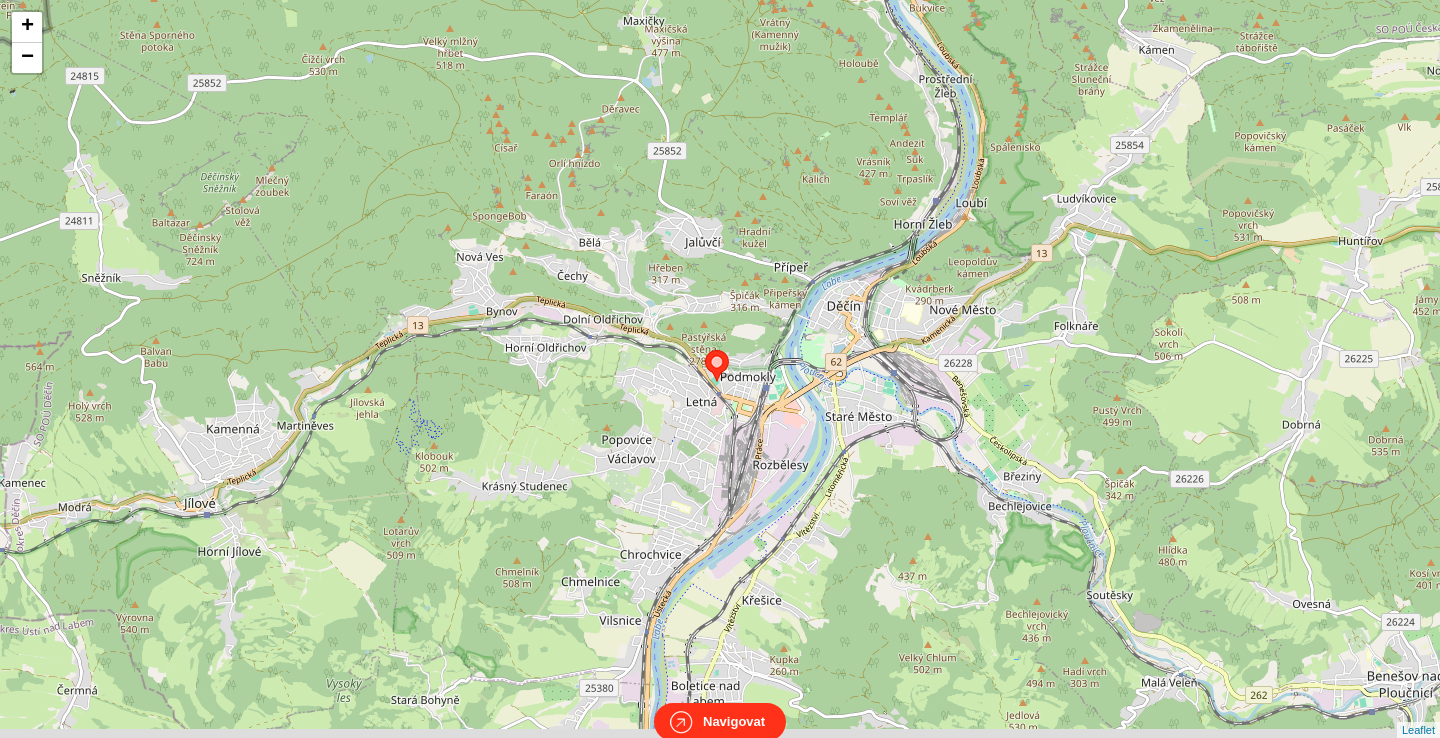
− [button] (27, 58)
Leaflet (1418, 712)
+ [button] (27, 27)
